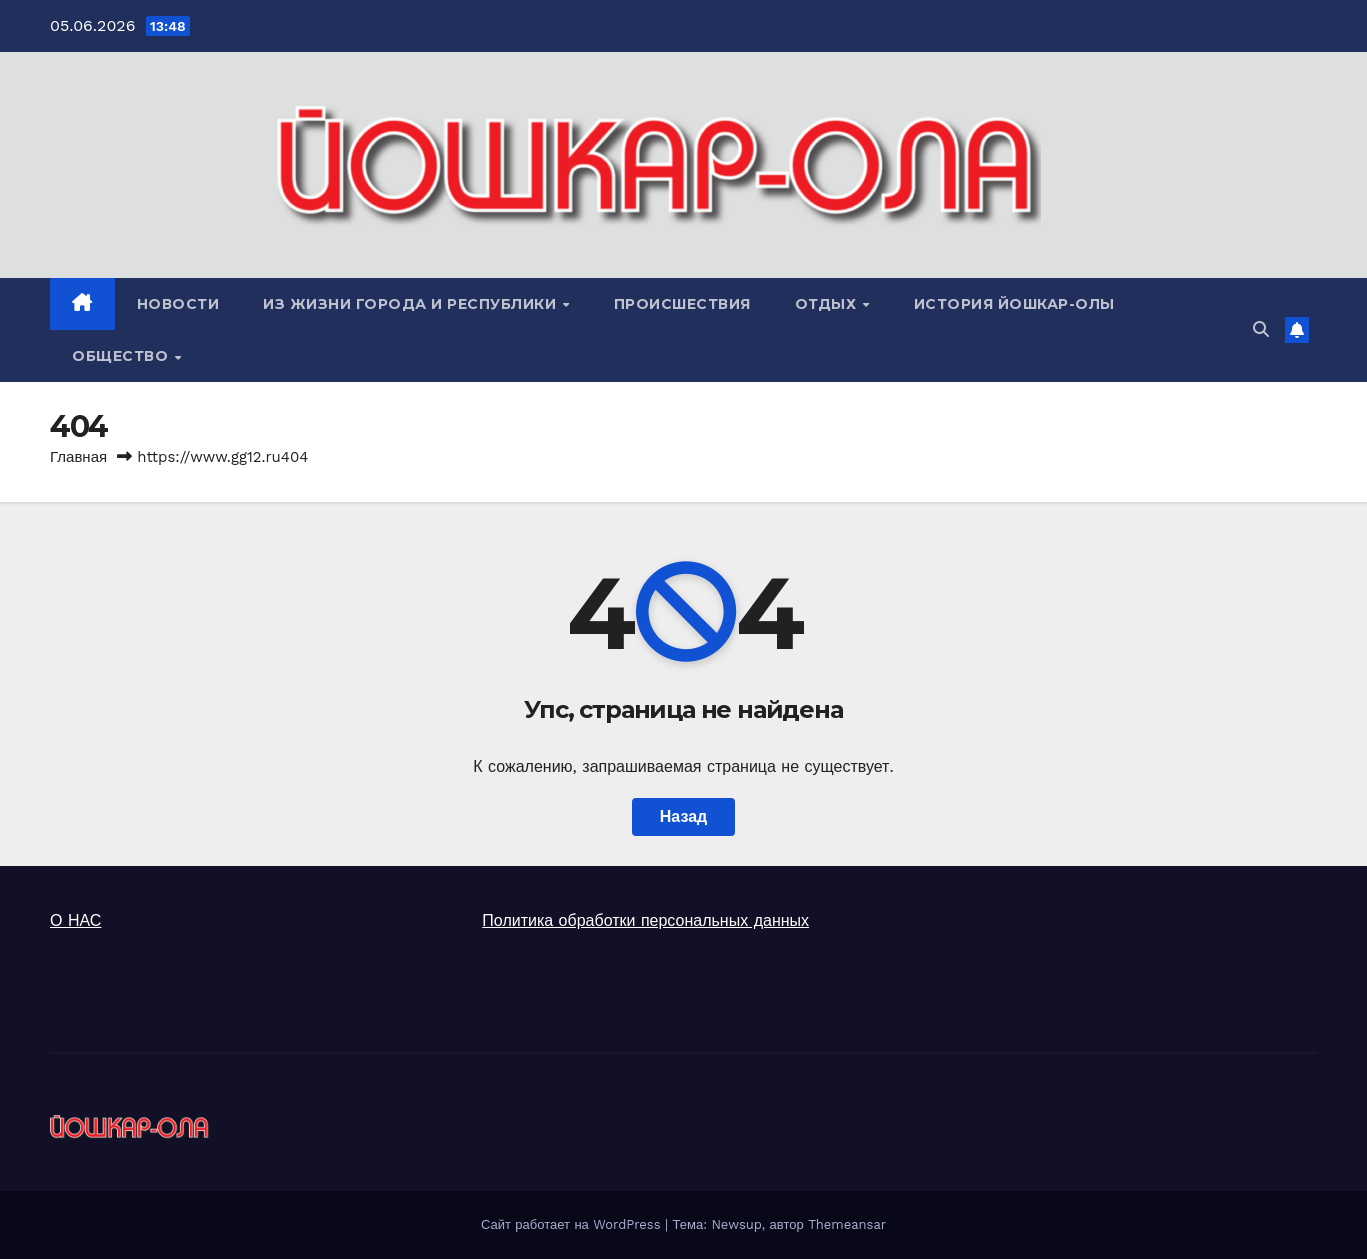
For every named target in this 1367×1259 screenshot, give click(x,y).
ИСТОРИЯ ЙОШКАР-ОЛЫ (1014, 304)
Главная (78, 457)
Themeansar (847, 1224)
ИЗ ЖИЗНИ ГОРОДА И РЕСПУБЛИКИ (412, 304)
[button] (1261, 329)
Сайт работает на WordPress (573, 1224)
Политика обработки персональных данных (645, 920)
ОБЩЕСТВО (122, 356)
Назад (683, 816)
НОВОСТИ (178, 304)
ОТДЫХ (828, 304)
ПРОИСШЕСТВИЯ (682, 304)
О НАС (75, 920)
